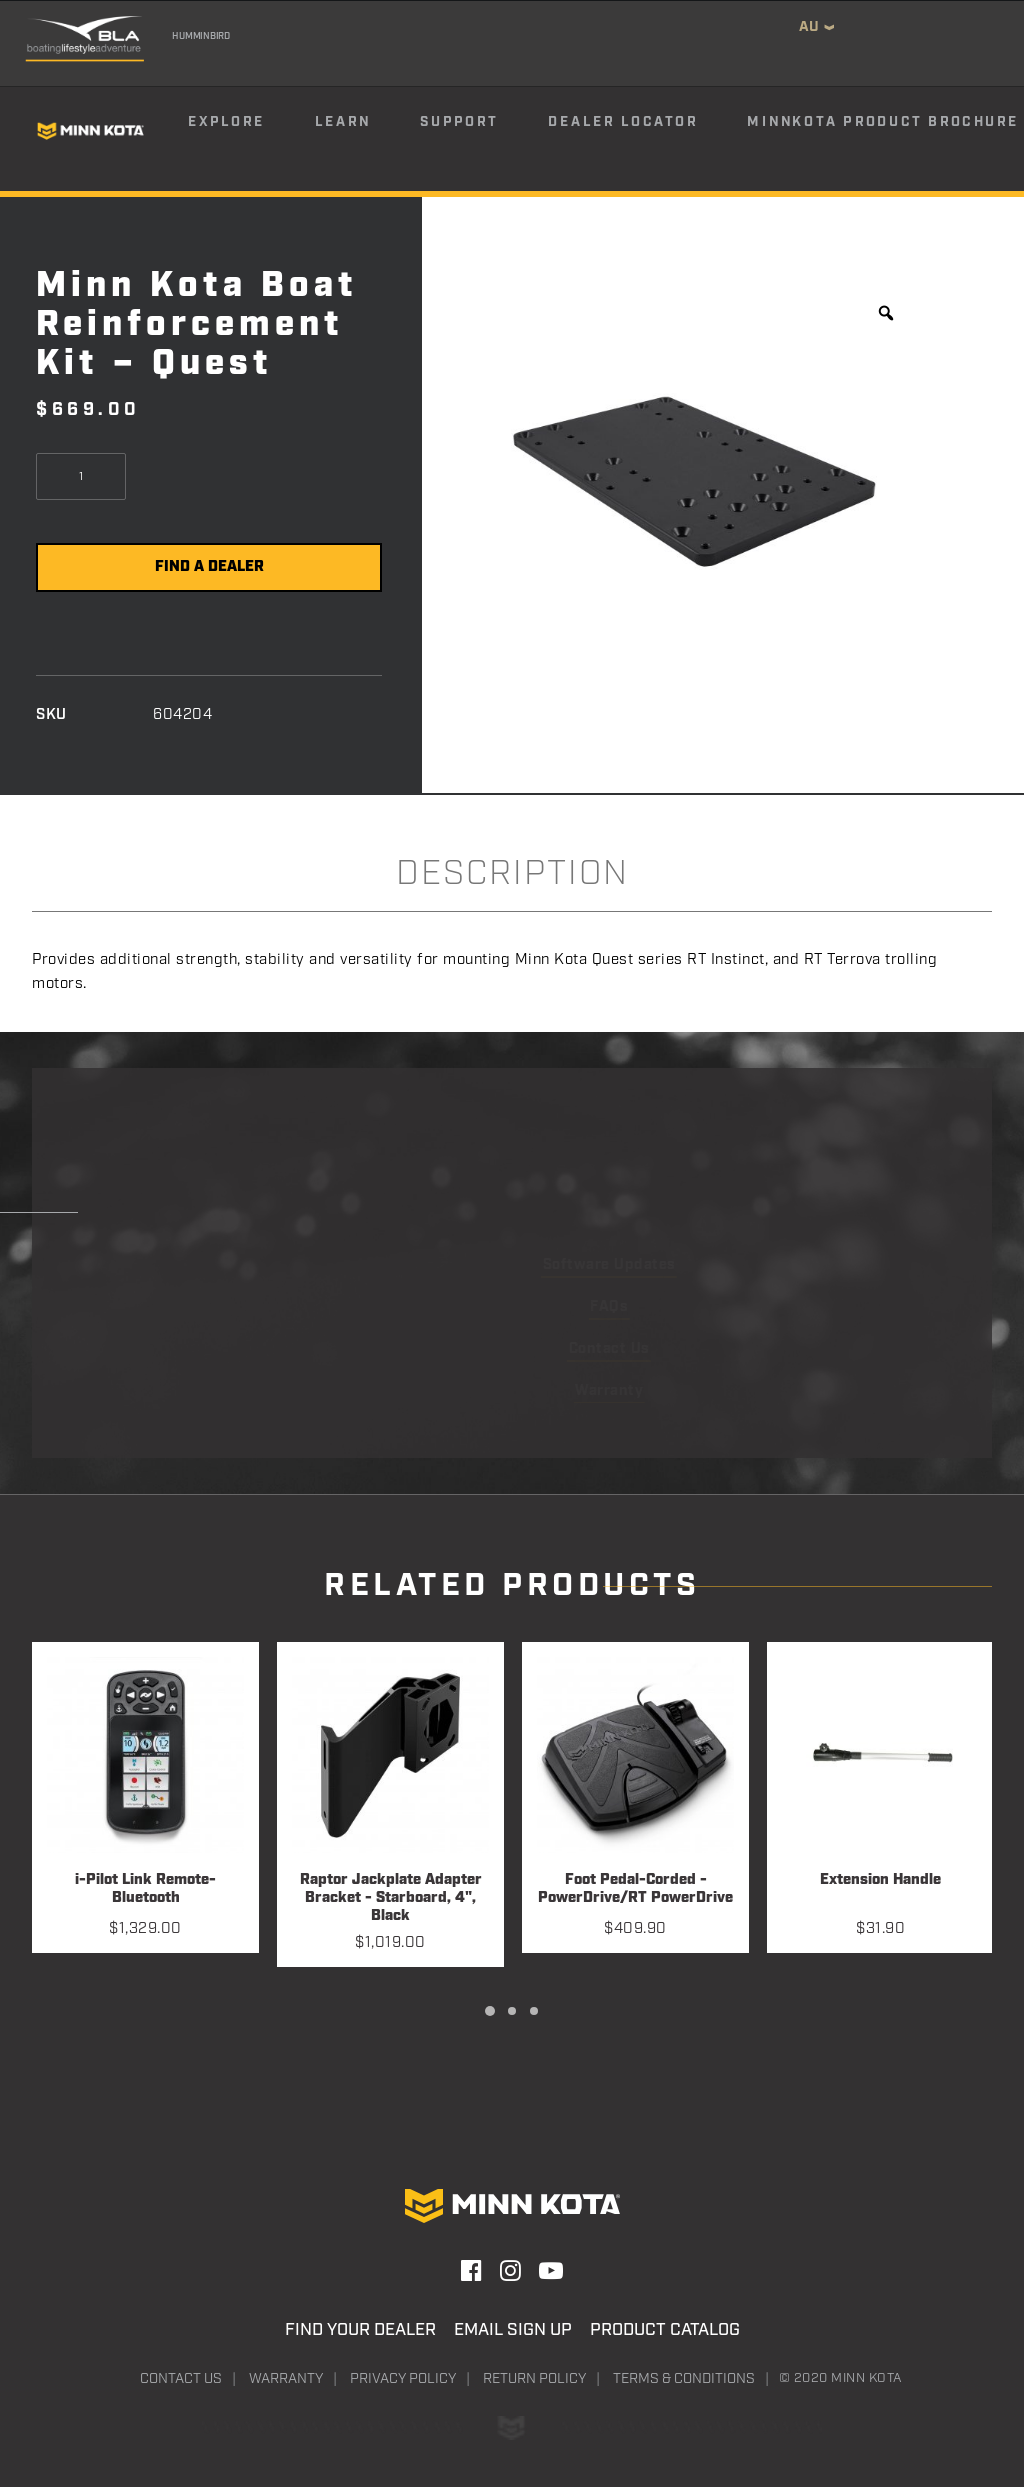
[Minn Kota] (91, 130)
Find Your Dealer (360, 2330)
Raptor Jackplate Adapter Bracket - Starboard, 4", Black (391, 1898)
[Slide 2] (512, 2011)
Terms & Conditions (684, 2379)
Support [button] (459, 122)
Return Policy (534, 2379)
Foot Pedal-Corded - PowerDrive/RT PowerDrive (635, 1889)
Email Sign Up (513, 2330)
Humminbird (201, 36)
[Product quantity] (81, 476)
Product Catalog (665, 2330)
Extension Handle (880, 1880)
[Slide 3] (534, 2011)
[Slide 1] (490, 2011)
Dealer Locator (623, 122)
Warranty (286, 2379)
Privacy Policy (403, 2379)
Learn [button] (343, 122)
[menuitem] (250, 131)
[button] (145, 1755)
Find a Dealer (209, 567)
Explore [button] (226, 122)
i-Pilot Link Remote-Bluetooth (145, 1889)
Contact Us (181, 2379)
